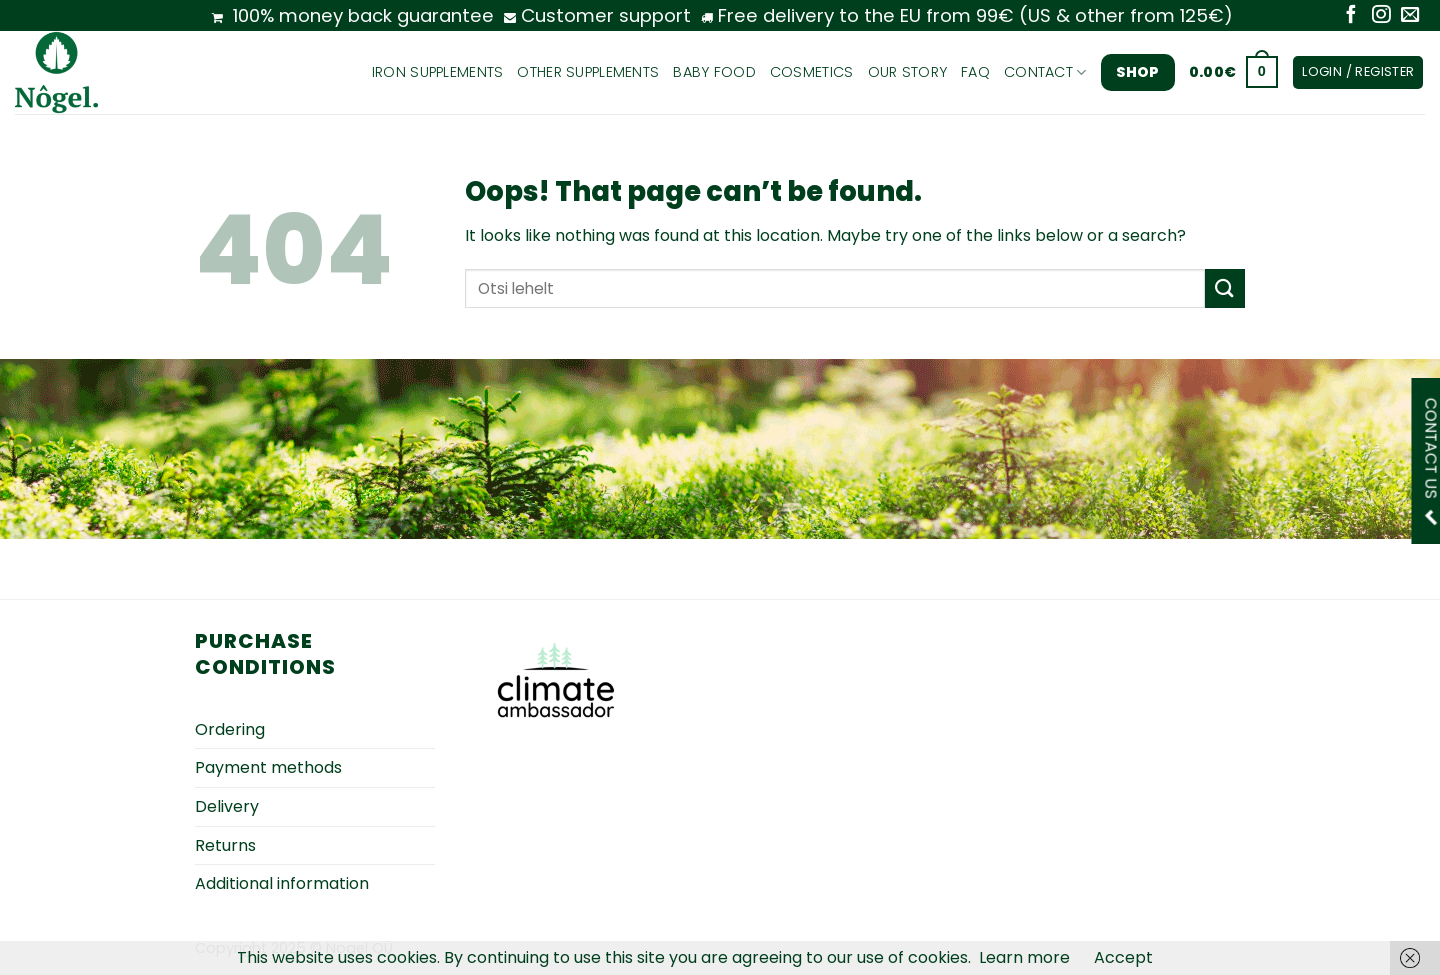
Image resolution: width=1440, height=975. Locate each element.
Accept (1123, 957)
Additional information (282, 883)
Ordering (230, 729)
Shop (1138, 72)
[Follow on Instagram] (1381, 15)
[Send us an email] (1410, 15)
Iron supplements (438, 72)
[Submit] (1225, 288)
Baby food (714, 72)
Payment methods (268, 767)
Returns (225, 845)
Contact (1045, 72)
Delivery (227, 806)
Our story (908, 72)
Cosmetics (812, 72)
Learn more (1024, 957)
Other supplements (588, 72)
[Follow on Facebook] (1351, 15)
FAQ (975, 72)
